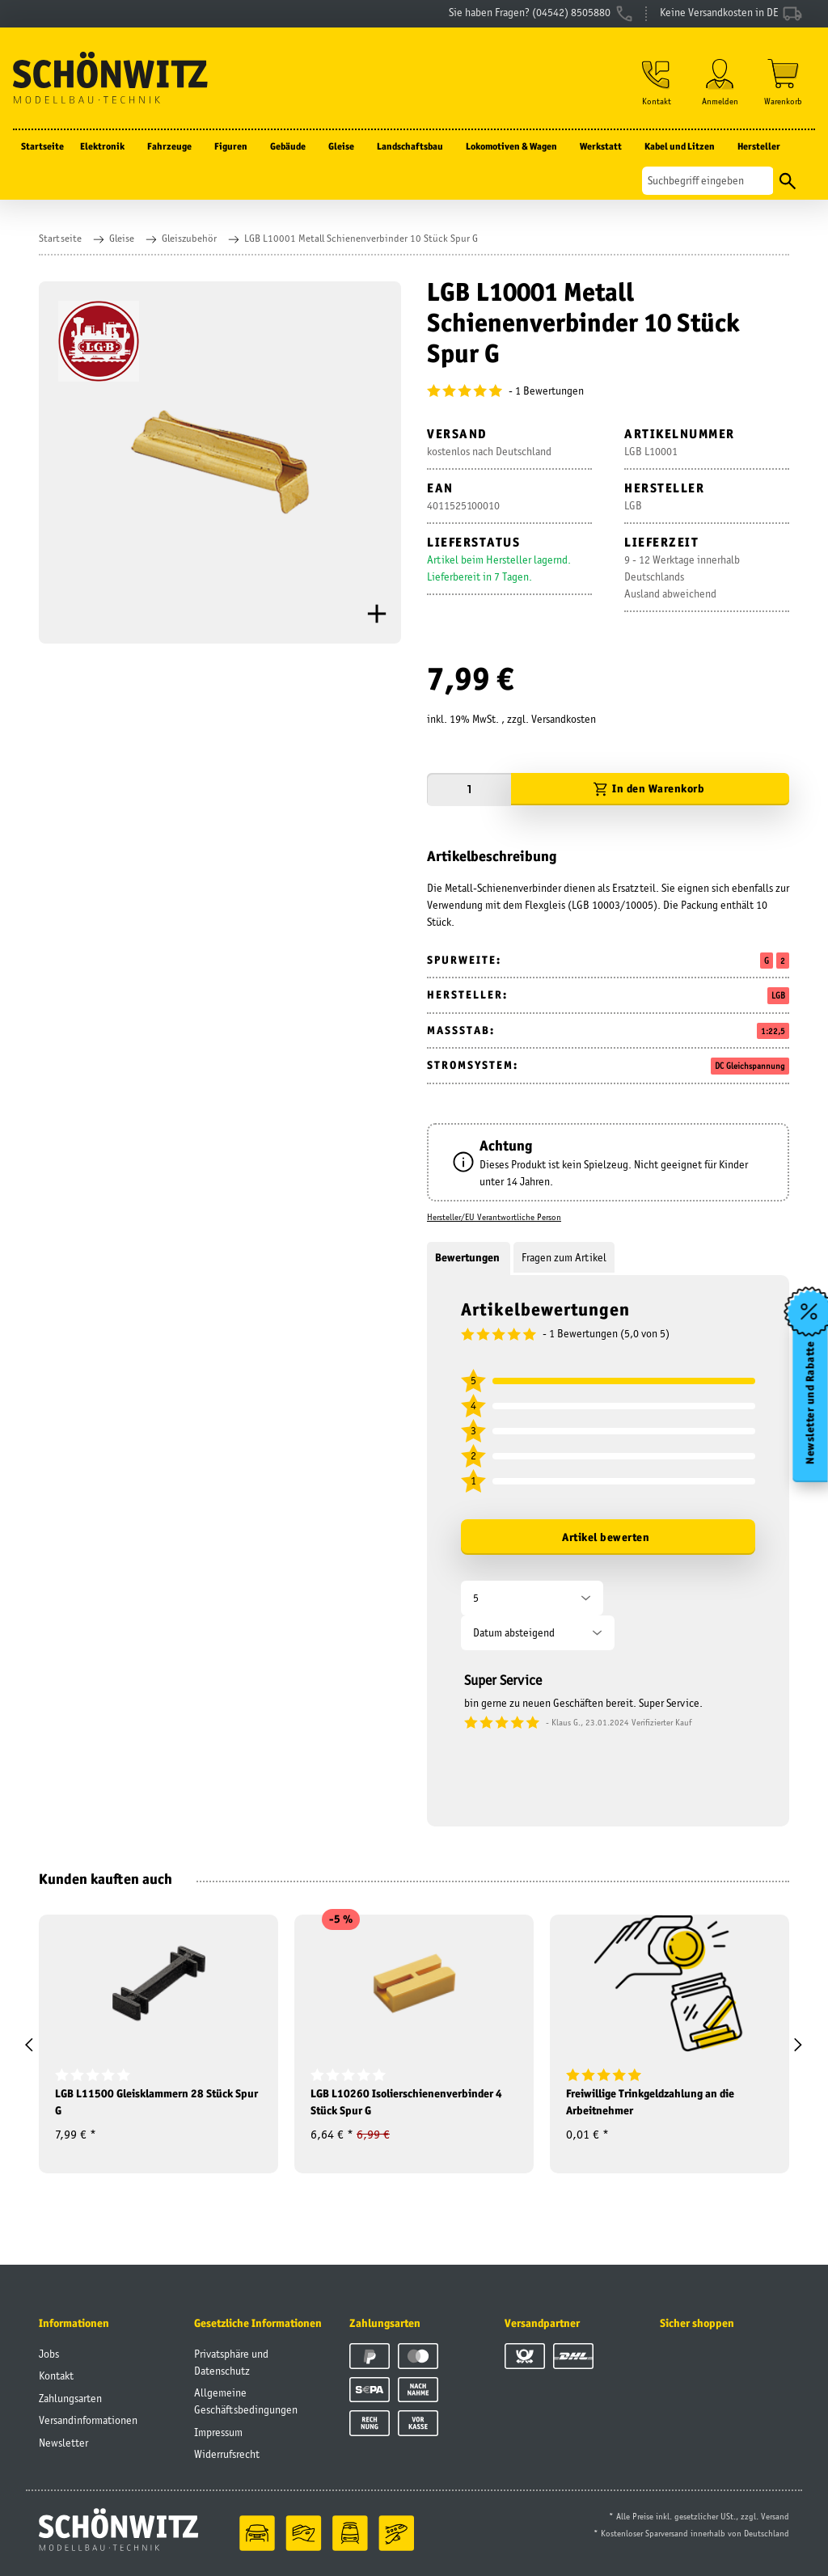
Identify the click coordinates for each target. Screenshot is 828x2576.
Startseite (42, 146)
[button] (656, 82)
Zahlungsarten (70, 2398)
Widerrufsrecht (227, 2454)
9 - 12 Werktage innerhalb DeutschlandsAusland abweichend (682, 576)
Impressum (218, 2432)
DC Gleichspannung (750, 1065)
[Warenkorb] (783, 82)
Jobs (49, 2353)
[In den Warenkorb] (650, 789)
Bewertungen (468, 1257)
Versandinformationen (88, 2420)
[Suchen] (708, 181)
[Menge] (469, 789)
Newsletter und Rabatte (810, 1402)
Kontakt (56, 2375)
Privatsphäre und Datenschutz (231, 2362)
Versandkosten (563, 719)
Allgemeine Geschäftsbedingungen (246, 2401)
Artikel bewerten (605, 1537)
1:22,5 (773, 1031)
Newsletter (63, 2442)
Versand (775, 2516)
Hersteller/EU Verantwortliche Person (494, 1217)
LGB (778, 995)
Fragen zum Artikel (564, 1257)
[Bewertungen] (608, 390)
